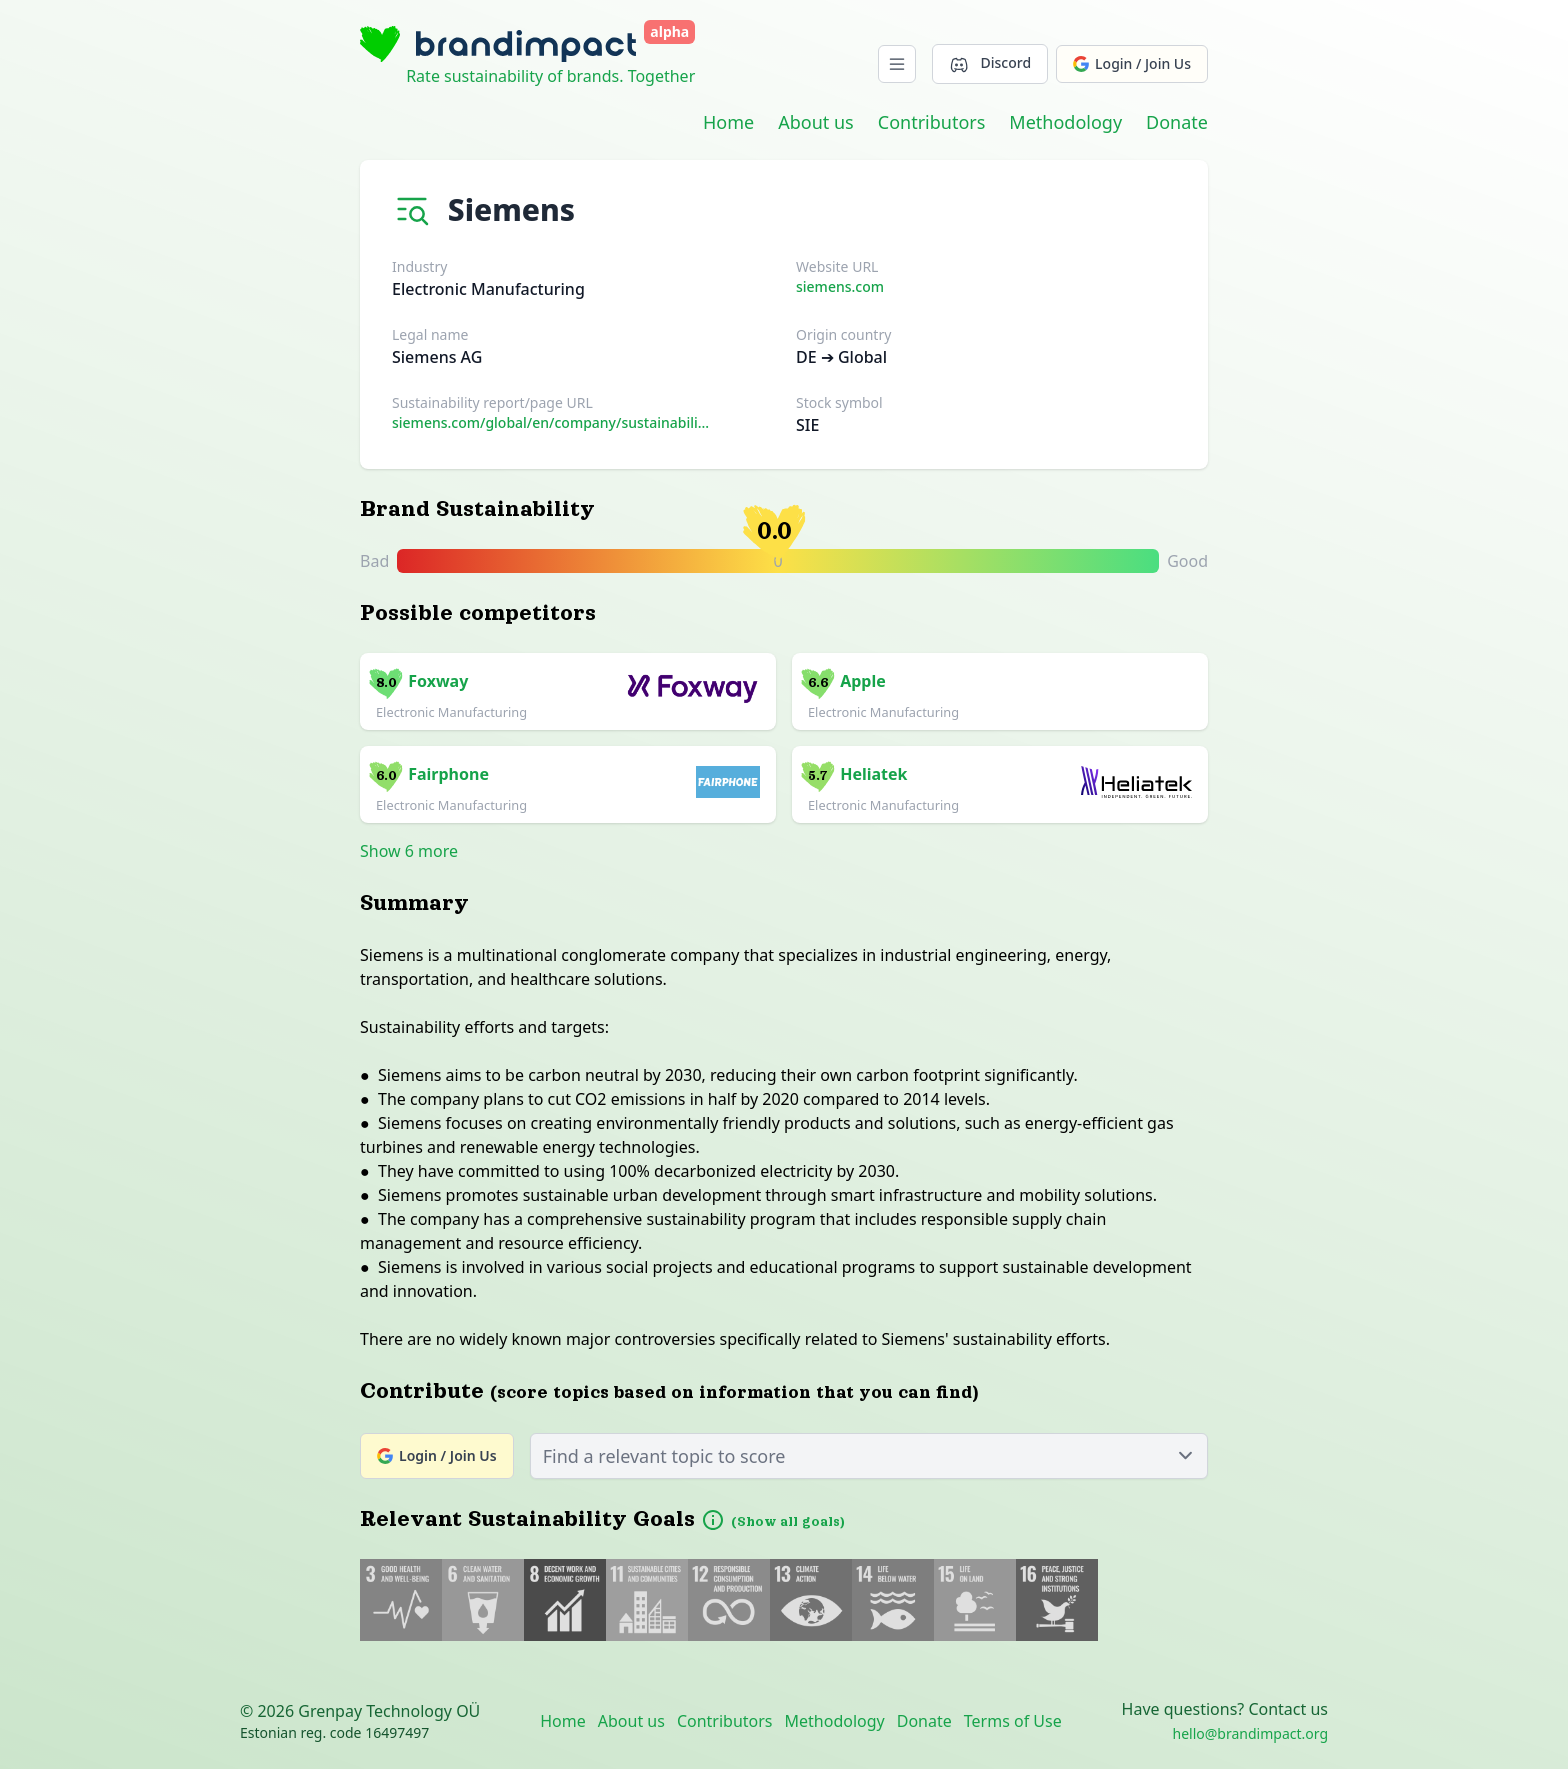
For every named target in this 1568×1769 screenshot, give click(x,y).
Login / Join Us (1132, 63)
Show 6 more (409, 851)
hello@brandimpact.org (1250, 1733)
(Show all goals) (788, 1522)
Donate (1177, 122)
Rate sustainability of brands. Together (550, 76)
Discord (990, 63)
